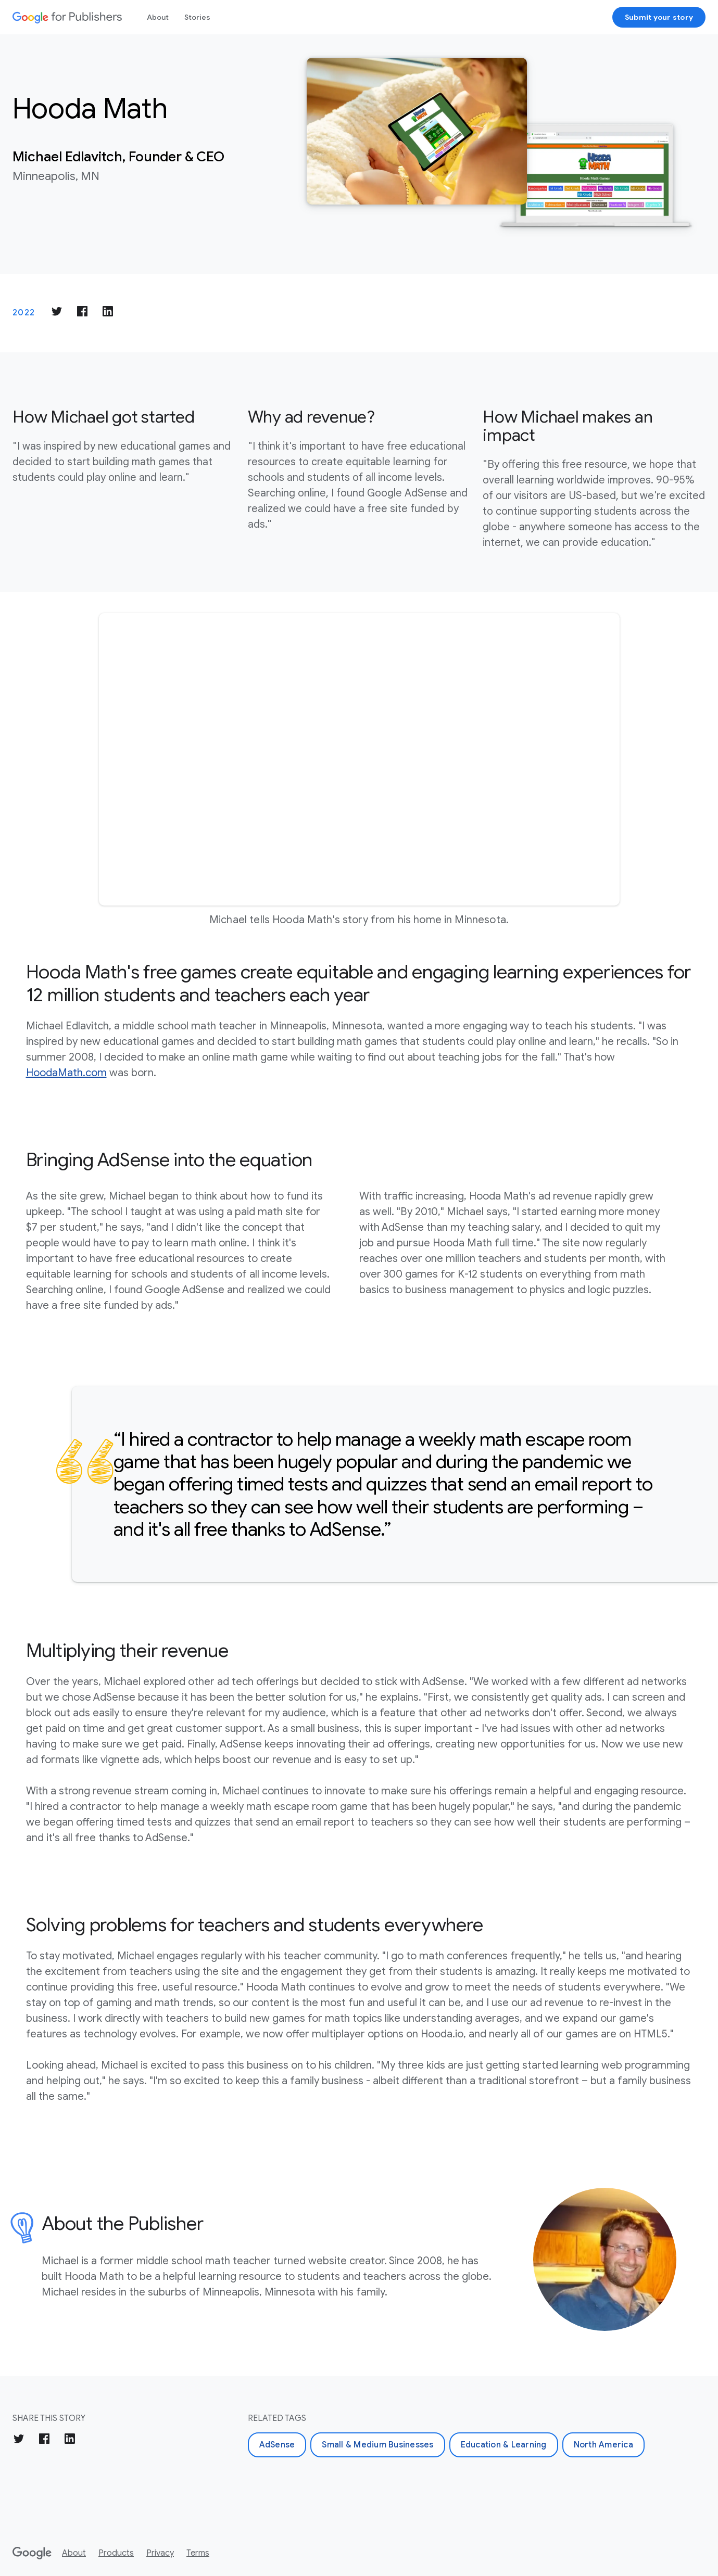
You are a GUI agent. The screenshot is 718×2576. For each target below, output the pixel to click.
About (158, 17)
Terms (197, 2553)
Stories (197, 17)
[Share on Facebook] (82, 313)
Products (116, 2553)
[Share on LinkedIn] (108, 313)
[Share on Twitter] (57, 313)
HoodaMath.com (66, 1072)
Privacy (160, 2553)
